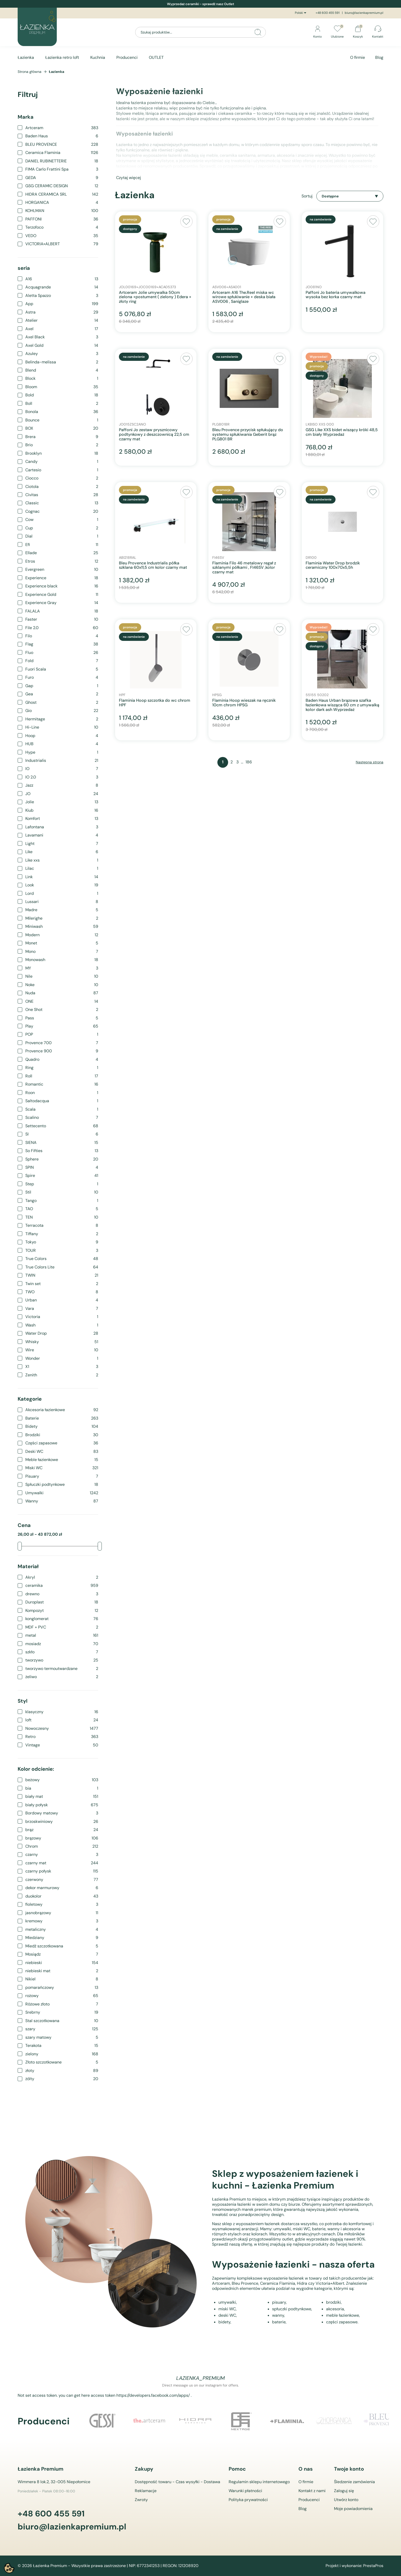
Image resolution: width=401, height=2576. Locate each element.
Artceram (61, 127)
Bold (61, 395)
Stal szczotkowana (61, 2020)
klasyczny (61, 1711)
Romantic (61, 1084)
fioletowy (61, 1904)
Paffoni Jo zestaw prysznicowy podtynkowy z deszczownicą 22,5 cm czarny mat (154, 434)
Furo (61, 677)
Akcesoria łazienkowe (61, 1409)
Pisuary (61, 1476)
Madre (61, 909)
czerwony (61, 1879)
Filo (61, 636)
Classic (61, 503)
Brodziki (61, 1434)
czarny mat (61, 1863)
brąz (61, 1829)
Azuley (61, 353)
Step (61, 1184)
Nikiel (61, 1979)
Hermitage (61, 719)
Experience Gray (61, 602)
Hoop (61, 735)
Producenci (127, 57)
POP (61, 1034)
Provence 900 (61, 1051)
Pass (61, 1018)
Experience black (61, 586)
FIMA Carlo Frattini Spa (61, 169)
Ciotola (61, 486)
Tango (61, 1200)
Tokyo (61, 1242)
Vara (61, 1308)
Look (61, 885)
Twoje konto (349, 2469)
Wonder (61, 1358)
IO (61, 768)
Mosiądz (61, 1954)
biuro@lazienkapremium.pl (364, 13)
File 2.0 (61, 627)
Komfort (61, 818)
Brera (61, 436)
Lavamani (61, 835)
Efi (61, 544)
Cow (61, 519)
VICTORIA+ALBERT (61, 244)
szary (61, 2029)
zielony (61, 2054)
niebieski (61, 1962)
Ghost (61, 702)
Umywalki (61, 1493)
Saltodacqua (61, 1100)
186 (249, 762)
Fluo (61, 652)
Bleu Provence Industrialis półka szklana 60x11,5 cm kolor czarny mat (153, 565)
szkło (61, 1652)
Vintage (61, 1745)
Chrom (61, 1846)
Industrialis (61, 760)
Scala (61, 1109)
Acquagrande (61, 287)
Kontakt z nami (312, 2490)
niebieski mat (61, 1970)
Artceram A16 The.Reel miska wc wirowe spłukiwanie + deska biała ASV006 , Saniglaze (243, 297)
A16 (61, 279)
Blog (379, 57)
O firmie (357, 57)
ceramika (61, 1585)
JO (61, 793)
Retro (61, 1736)
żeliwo (61, 1676)
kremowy (61, 1921)
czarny (61, 1854)
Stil (61, 1192)
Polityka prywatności (248, 2499)
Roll (61, 1076)
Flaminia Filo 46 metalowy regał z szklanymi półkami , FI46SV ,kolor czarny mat (244, 567)
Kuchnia (97, 57)
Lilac (61, 868)
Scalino (61, 1117)
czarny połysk (61, 1871)
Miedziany (61, 1937)
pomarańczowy (61, 1987)
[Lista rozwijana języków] (301, 13)
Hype (61, 752)
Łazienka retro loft (62, 57)
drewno (61, 1594)
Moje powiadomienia (353, 2508)
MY (61, 968)
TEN (61, 1217)
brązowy (61, 1838)
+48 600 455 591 (328, 13)
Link (61, 876)
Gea (61, 694)
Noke (61, 984)
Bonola (61, 411)
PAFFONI (61, 219)
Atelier (61, 320)
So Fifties (61, 1150)
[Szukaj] (200, 32)
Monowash (61, 959)
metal (61, 1635)
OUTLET (156, 57)
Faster (61, 619)
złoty (61, 2070)
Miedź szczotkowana (61, 1946)
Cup (61, 528)
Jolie (61, 802)
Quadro (61, 1059)
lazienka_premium (200, 2378)
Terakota (61, 2045)
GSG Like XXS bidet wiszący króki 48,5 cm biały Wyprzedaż (342, 432)
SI (61, 1134)
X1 (61, 1366)
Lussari (61, 901)
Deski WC (61, 1451)
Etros (61, 561)
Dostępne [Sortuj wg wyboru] (350, 196)
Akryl (61, 1577)
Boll (61, 403)
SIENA (61, 1142)
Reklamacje (146, 2490)
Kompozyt (61, 1610)
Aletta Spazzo (61, 295)
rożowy (61, 1995)
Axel (61, 328)
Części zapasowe (61, 1443)
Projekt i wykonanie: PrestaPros (354, 2565)
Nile (61, 976)
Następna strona (369, 762)
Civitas (61, 494)
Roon (61, 1092)
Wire (61, 1350)
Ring (61, 1067)
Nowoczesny (61, 1728)
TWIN (61, 1275)
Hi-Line (61, 727)
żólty (61, 2078)
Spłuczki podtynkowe (61, 1484)
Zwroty (141, 2499)
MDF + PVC (61, 1627)
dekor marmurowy (61, 1887)
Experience (61, 578)
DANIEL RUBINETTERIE (61, 161)
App (61, 303)
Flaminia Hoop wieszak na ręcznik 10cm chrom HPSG (244, 702)
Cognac (61, 511)
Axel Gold (61, 345)
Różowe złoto (61, 2004)
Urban (61, 1300)
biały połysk (61, 1805)
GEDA (61, 177)
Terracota (61, 1225)
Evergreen (61, 569)
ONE (61, 1001)
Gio (61, 710)
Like (61, 851)
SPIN (61, 1167)
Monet (61, 943)
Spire (61, 1175)
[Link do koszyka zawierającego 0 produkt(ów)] (358, 32)
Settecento (61, 1126)
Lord (61, 893)
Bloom (61, 386)
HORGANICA (61, 202)
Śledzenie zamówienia (354, 2481)
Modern (61, 935)
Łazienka (26, 57)
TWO (61, 1292)
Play (61, 1026)
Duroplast (61, 1602)
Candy (61, 461)
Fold (61, 660)
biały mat (61, 1796)
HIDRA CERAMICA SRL (61, 194)
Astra (61, 312)
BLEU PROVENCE (61, 144)
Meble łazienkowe (61, 1459)
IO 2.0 (61, 777)
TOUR (61, 1250)
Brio (61, 445)
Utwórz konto (346, 2499)
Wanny (61, 1501)
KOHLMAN (61, 210)
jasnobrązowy (61, 1912)
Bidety (61, 1426)
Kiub (61, 810)
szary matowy (61, 2037)
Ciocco (61, 478)
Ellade (61, 552)
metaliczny (61, 1929)
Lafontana (61, 827)
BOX (61, 428)
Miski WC (61, 1467)
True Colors (61, 1258)
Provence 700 (61, 1042)
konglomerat (61, 1618)
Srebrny (61, 2012)
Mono (61, 951)
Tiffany (61, 1233)
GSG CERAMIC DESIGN (61, 185)
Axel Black (61, 337)
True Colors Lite (61, 1267)
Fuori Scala (61, 669)
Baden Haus (61, 136)
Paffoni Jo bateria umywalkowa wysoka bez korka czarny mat (335, 294)
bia (61, 1788)
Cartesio (61, 470)
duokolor (61, 1896)
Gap (61, 685)
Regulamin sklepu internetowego (259, 2481)
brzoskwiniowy (61, 1821)
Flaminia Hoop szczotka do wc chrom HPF (154, 702)
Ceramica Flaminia (61, 152)
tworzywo (61, 1660)
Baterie (61, 1418)
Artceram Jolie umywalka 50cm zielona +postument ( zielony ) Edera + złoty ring (155, 297)
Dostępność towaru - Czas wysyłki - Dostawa (177, 2481)
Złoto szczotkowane (61, 2062)
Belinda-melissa (61, 362)
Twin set (61, 1283)
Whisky (61, 1341)
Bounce (61, 420)
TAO (61, 1208)
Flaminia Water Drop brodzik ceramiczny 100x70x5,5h (333, 565)
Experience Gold (61, 594)
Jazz (61, 785)
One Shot (61, 1009)
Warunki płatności (245, 2490)
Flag (61, 644)
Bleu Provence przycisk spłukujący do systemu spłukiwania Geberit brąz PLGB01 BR (247, 434)
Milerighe (61, 918)
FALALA (61, 611)
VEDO (61, 235)
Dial (61, 536)
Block (61, 378)
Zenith (61, 1375)
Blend (61, 370)
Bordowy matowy (61, 1813)
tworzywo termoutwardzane (61, 1668)
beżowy (61, 1779)
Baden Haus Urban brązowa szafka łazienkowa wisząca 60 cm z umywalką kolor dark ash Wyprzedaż (342, 705)
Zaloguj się (344, 2490)
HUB (61, 743)
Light (61, 843)
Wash (61, 1325)
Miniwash (61, 926)
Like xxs (61, 860)
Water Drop (61, 1333)
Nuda (61, 993)
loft (61, 1720)
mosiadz (61, 1643)
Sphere (61, 1159)
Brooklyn (61, 453)
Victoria (61, 1316)
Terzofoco (61, 227)
